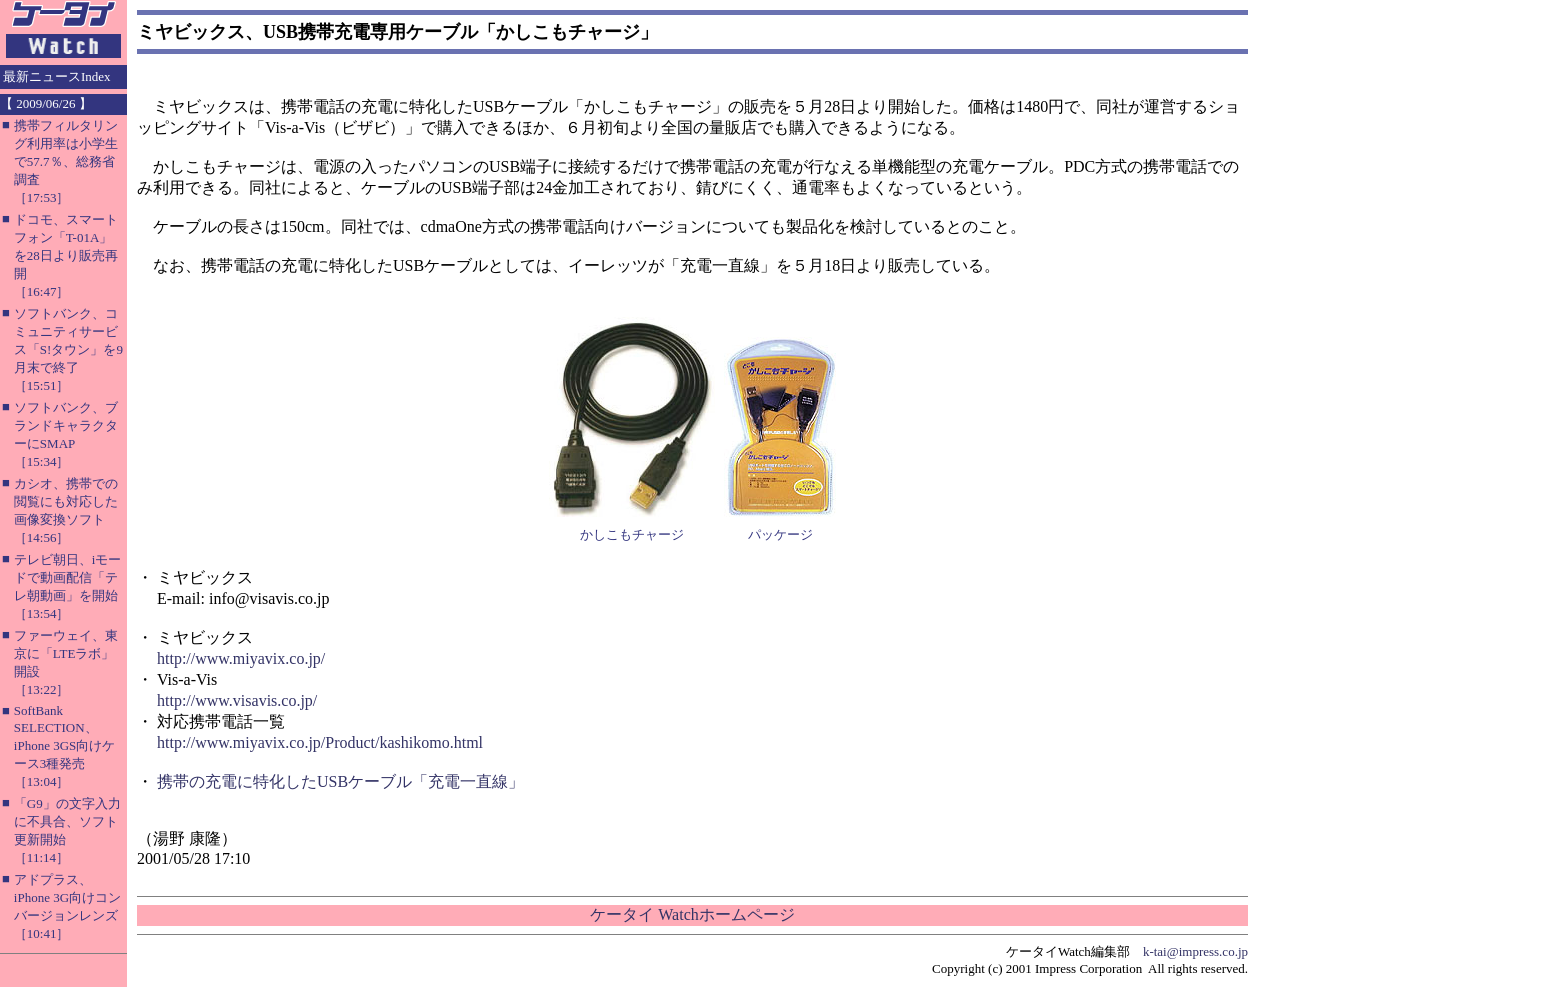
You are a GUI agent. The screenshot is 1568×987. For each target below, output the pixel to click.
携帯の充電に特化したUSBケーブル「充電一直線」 (340, 781)
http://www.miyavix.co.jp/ (241, 658)
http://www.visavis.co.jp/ (237, 700)
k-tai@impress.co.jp (1195, 951)
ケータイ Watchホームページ (692, 914)
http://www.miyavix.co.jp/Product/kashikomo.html (320, 742)
